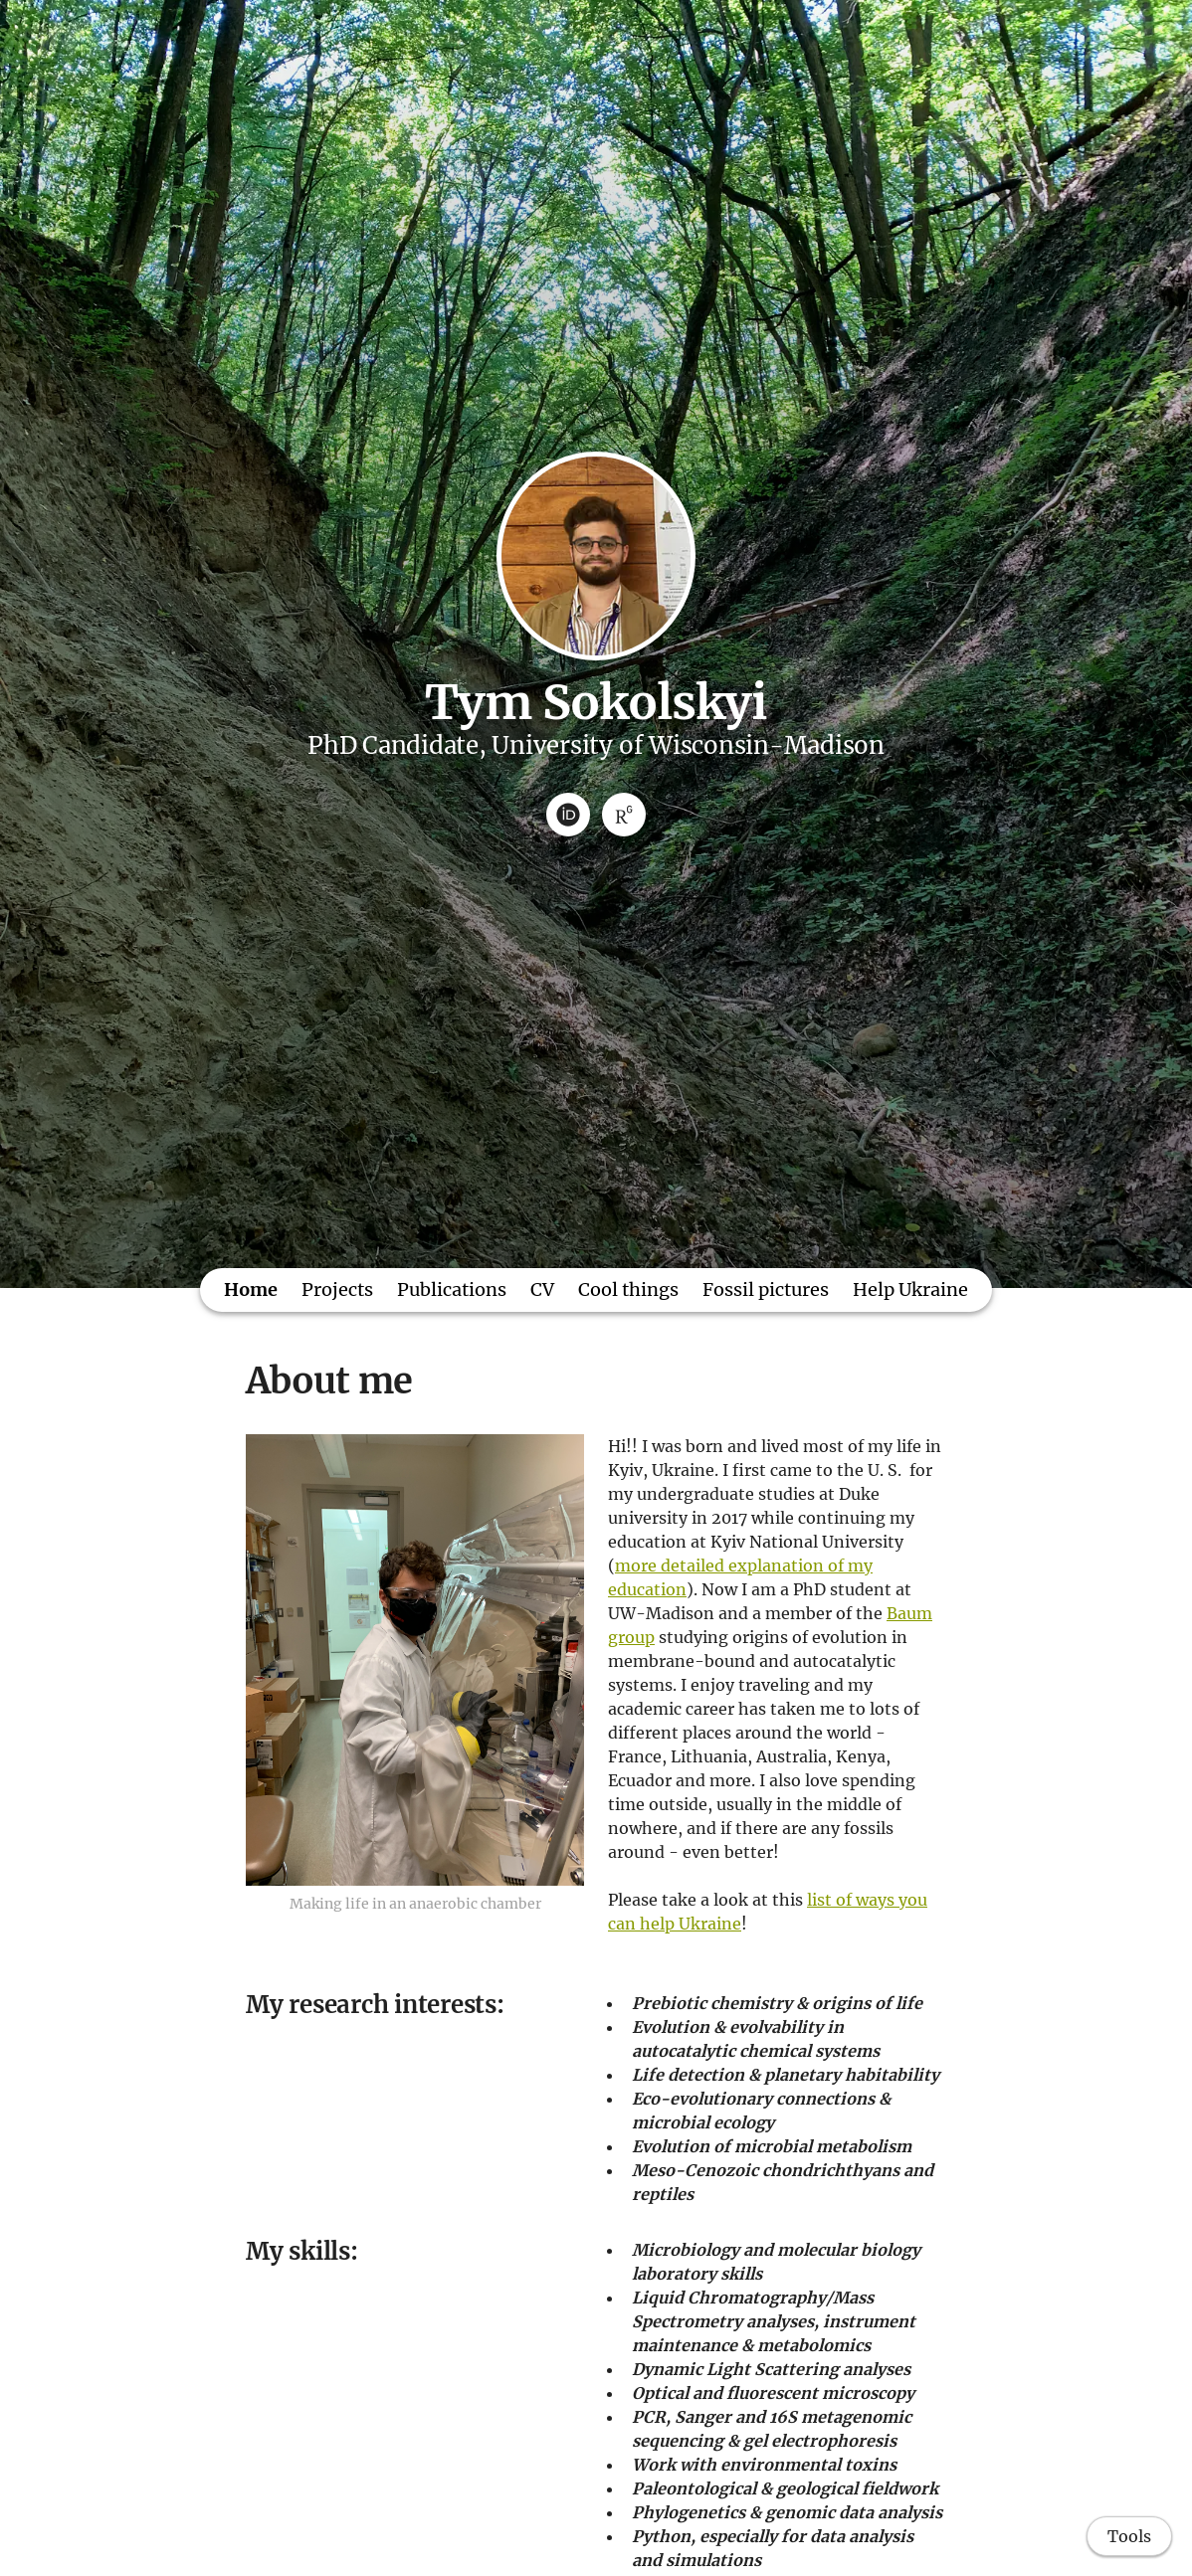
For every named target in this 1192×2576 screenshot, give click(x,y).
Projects (337, 1289)
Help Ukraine (910, 1289)
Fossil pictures (765, 1289)
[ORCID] (568, 814)
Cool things (628, 1289)
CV (542, 1289)
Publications (451, 1289)
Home (251, 1289)
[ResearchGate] (624, 814)
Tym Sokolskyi (596, 702)
